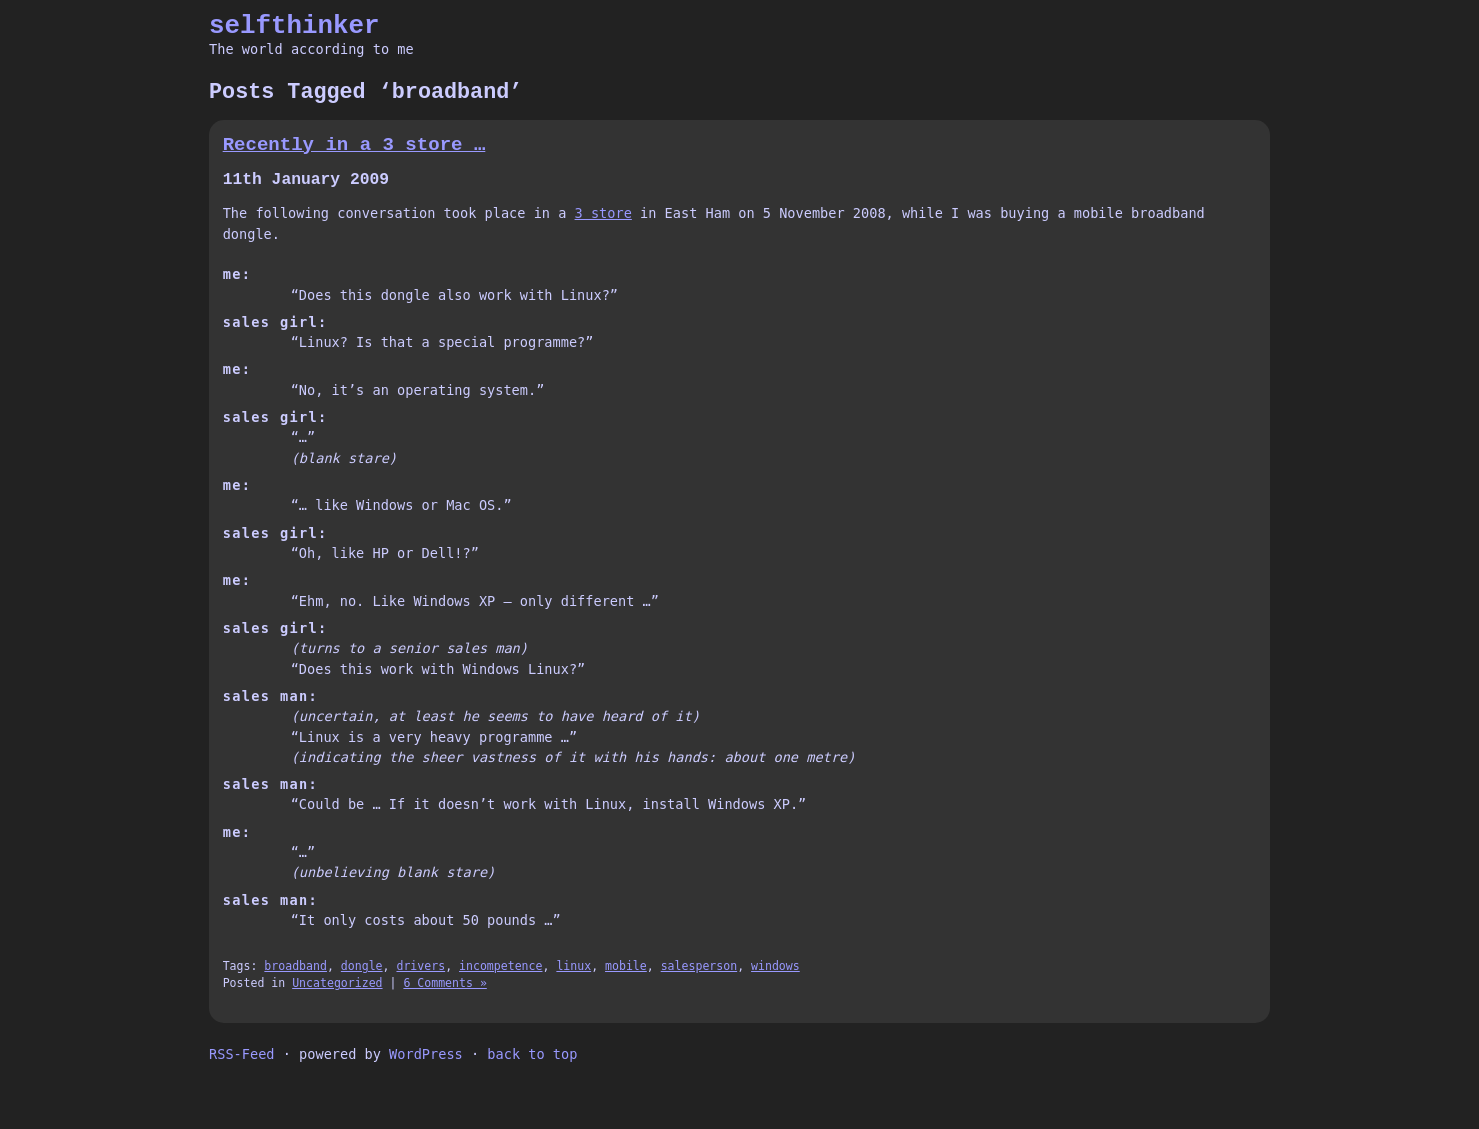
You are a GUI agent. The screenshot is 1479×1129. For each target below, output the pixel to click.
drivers (420, 966)
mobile (626, 966)
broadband (295, 966)
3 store (603, 213)
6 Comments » (444, 983)
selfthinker (294, 26)
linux (573, 966)
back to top (532, 1054)
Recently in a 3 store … (354, 145)
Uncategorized (337, 983)
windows (775, 966)
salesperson (699, 966)
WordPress (426, 1054)
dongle (362, 966)
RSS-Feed (241, 1054)
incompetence (500, 966)
